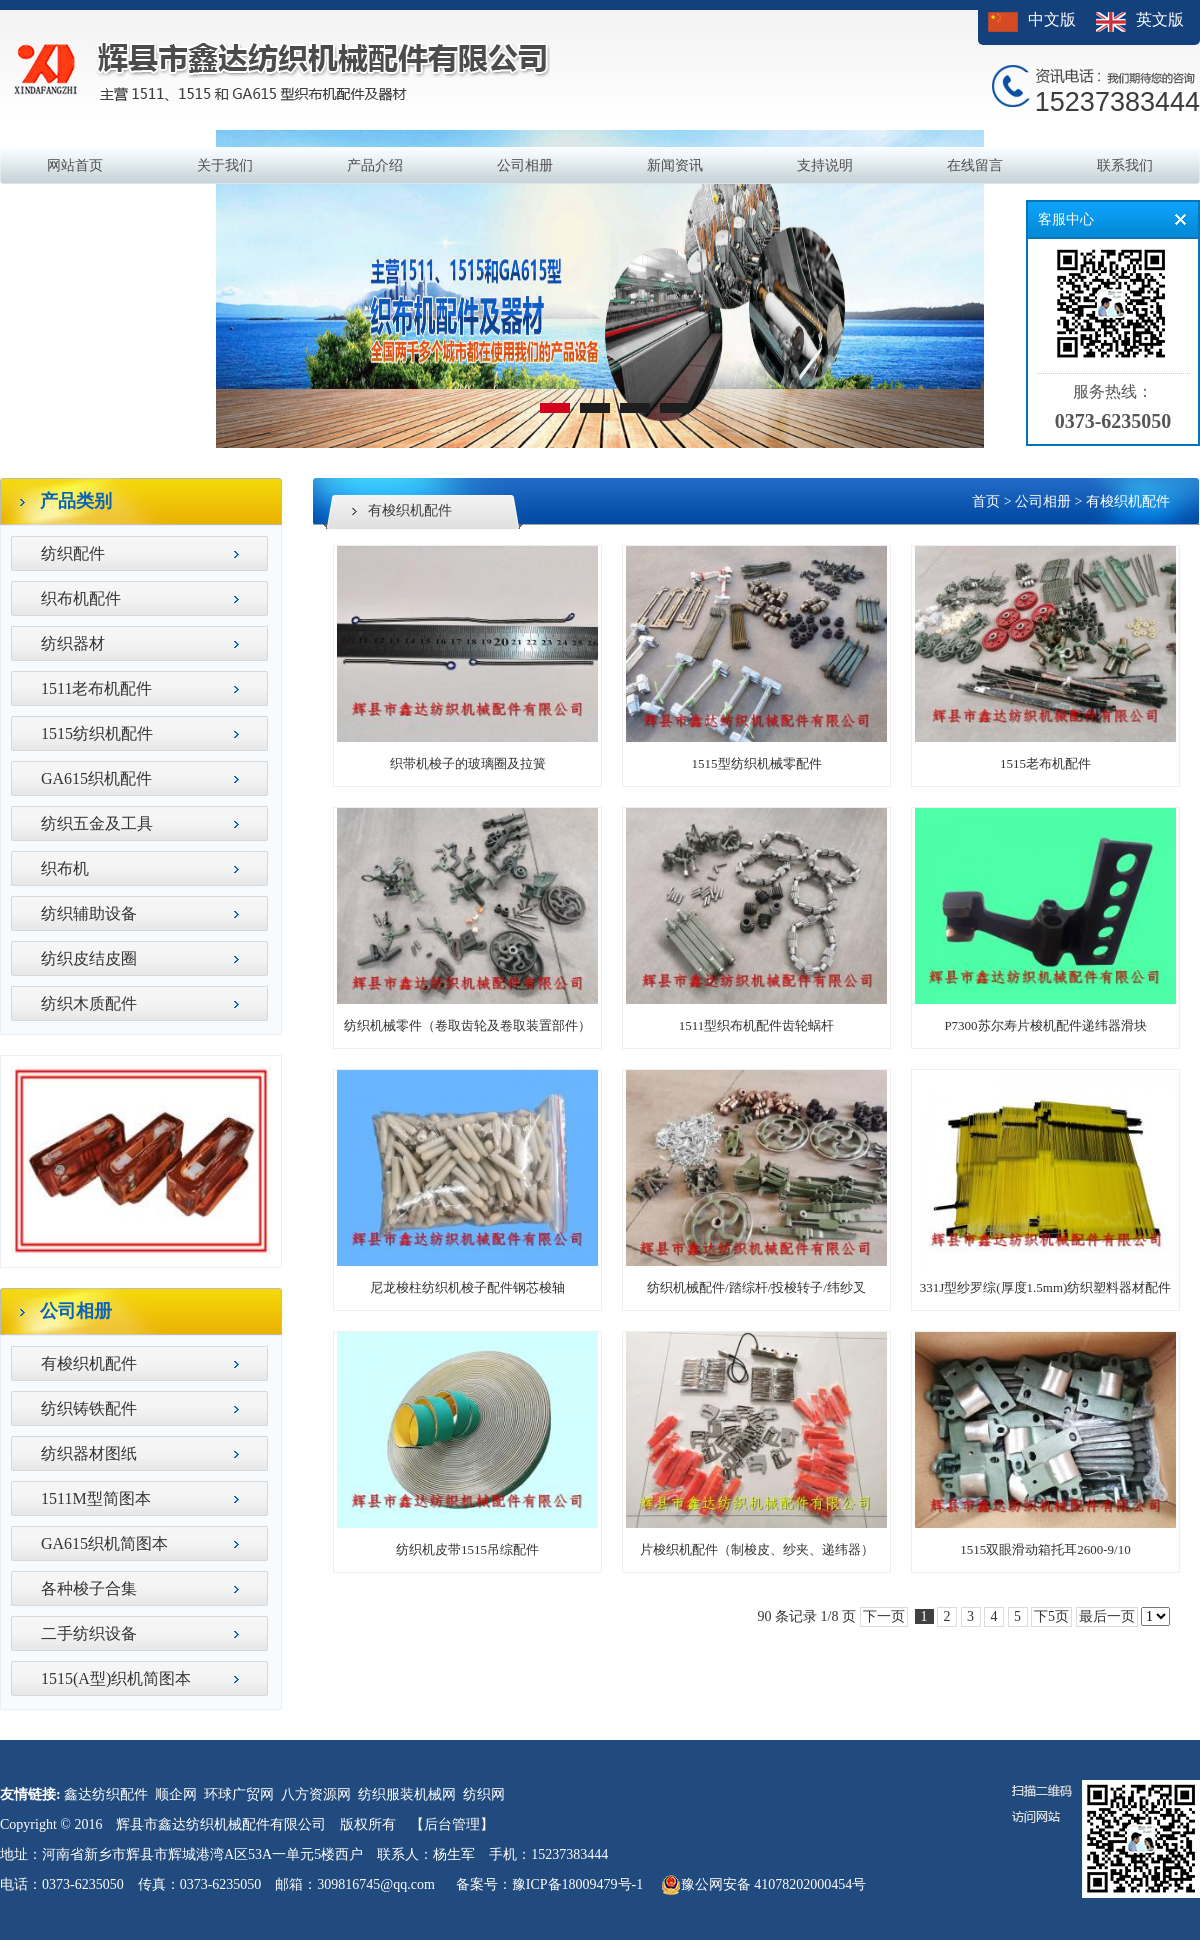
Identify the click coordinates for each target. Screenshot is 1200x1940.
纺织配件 (73, 553)
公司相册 (525, 165)
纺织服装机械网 (407, 1794)
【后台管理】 (452, 1824)
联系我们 (1125, 165)
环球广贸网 (239, 1794)
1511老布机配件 (96, 688)
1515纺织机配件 (97, 733)
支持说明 (825, 165)
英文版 (1160, 19)
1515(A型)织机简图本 (116, 1678)
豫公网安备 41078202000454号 (764, 1885)
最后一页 (1107, 1616)
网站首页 (75, 165)
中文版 (1052, 19)
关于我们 (225, 165)
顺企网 (176, 1794)
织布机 (65, 868)
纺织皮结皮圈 (89, 958)
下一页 (884, 1616)
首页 (986, 501)
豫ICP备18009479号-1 (577, 1884)
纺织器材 (73, 643)
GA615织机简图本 (104, 1543)
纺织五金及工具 (97, 823)
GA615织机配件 (96, 778)
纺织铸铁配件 (89, 1408)
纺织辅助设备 (89, 913)
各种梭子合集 (89, 1588)
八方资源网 (316, 1794)
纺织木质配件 (89, 1003)
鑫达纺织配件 (106, 1794)
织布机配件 (81, 598)
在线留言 (975, 165)
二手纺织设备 (89, 1633)
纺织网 (484, 1794)
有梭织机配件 (89, 1363)
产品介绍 (375, 165)
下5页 (1051, 1616)
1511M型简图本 (96, 1498)
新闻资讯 (675, 165)
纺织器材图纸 (89, 1453)
